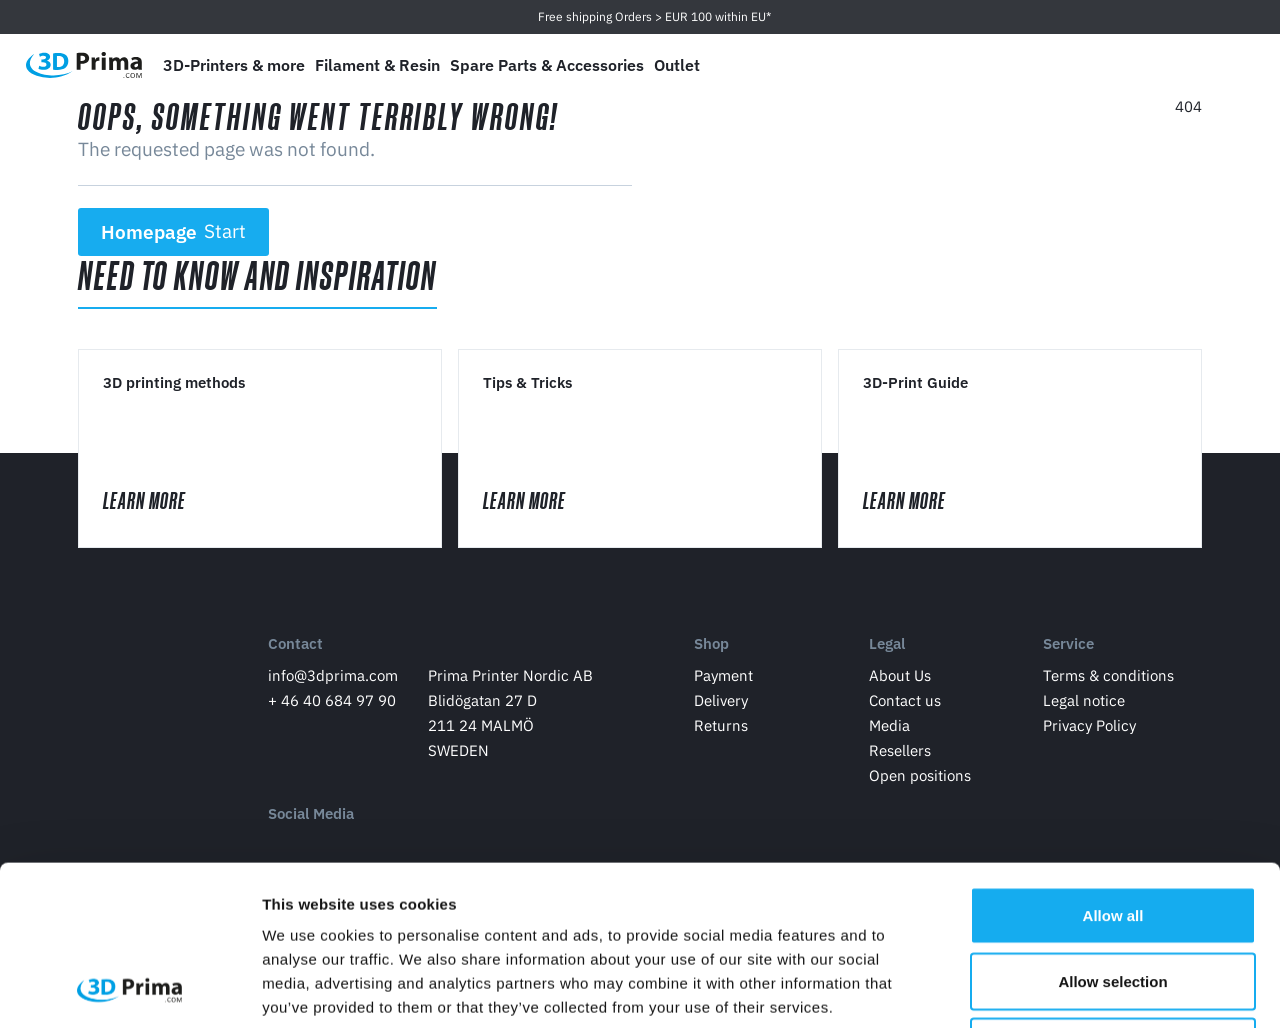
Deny (1113, 896)
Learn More (162, 500)
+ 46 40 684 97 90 (332, 700)
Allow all (1113, 765)
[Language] (1086, 65)
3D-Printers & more (234, 65)
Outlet (677, 65)
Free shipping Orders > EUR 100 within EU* (654, 16)
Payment (723, 675)
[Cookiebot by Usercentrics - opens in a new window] (129, 989)
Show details (1049, 988)
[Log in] (1181, 65)
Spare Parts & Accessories (547, 65)
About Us (900, 675)
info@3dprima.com (333, 675)
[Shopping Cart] (1227, 65)
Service (1068, 643)
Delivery (721, 700)
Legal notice (1084, 700)
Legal (887, 643)
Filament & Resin (377, 65)
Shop (711, 643)
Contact (295, 643)
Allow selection (1112, 831)
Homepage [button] (174, 232)
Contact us (905, 700)
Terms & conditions (1108, 675)
